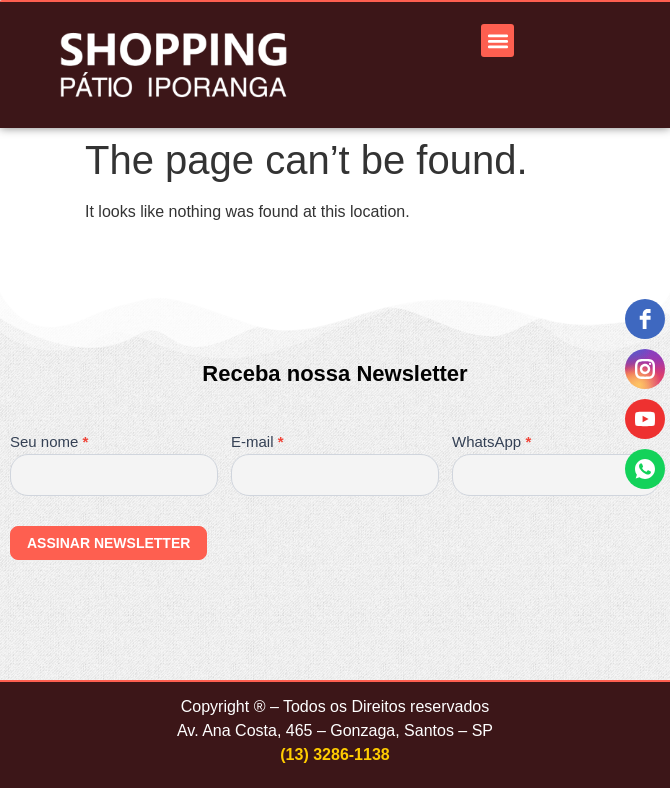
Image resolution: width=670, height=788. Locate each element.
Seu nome (49, 442)
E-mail (257, 442)
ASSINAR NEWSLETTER (108, 543)
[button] (497, 40)
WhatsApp (491, 442)
